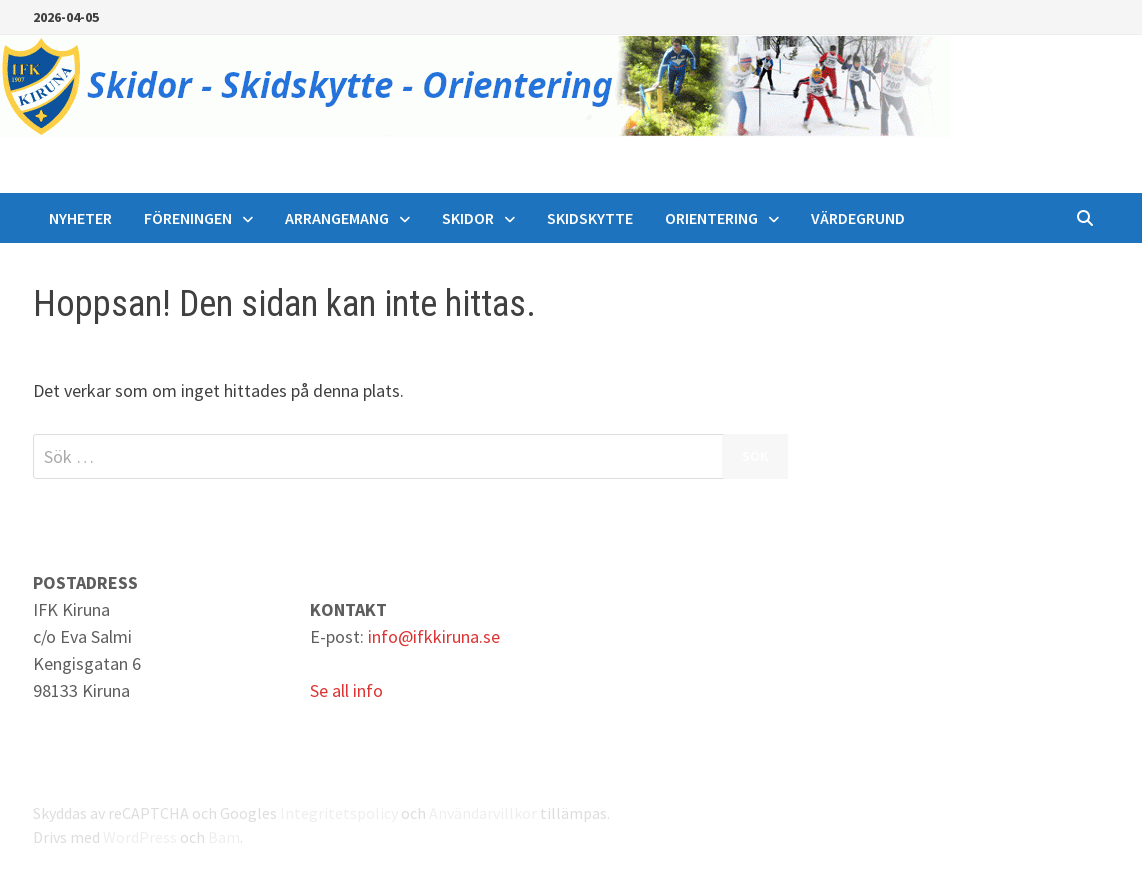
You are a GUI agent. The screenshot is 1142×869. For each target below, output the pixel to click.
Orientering (711, 218)
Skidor (468, 218)
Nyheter (80, 218)
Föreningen (188, 218)
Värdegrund (858, 218)
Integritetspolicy (339, 813)
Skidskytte (590, 218)
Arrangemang (337, 218)
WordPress (140, 837)
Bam (224, 837)
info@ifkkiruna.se (434, 636)
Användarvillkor (483, 813)
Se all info (346, 690)
